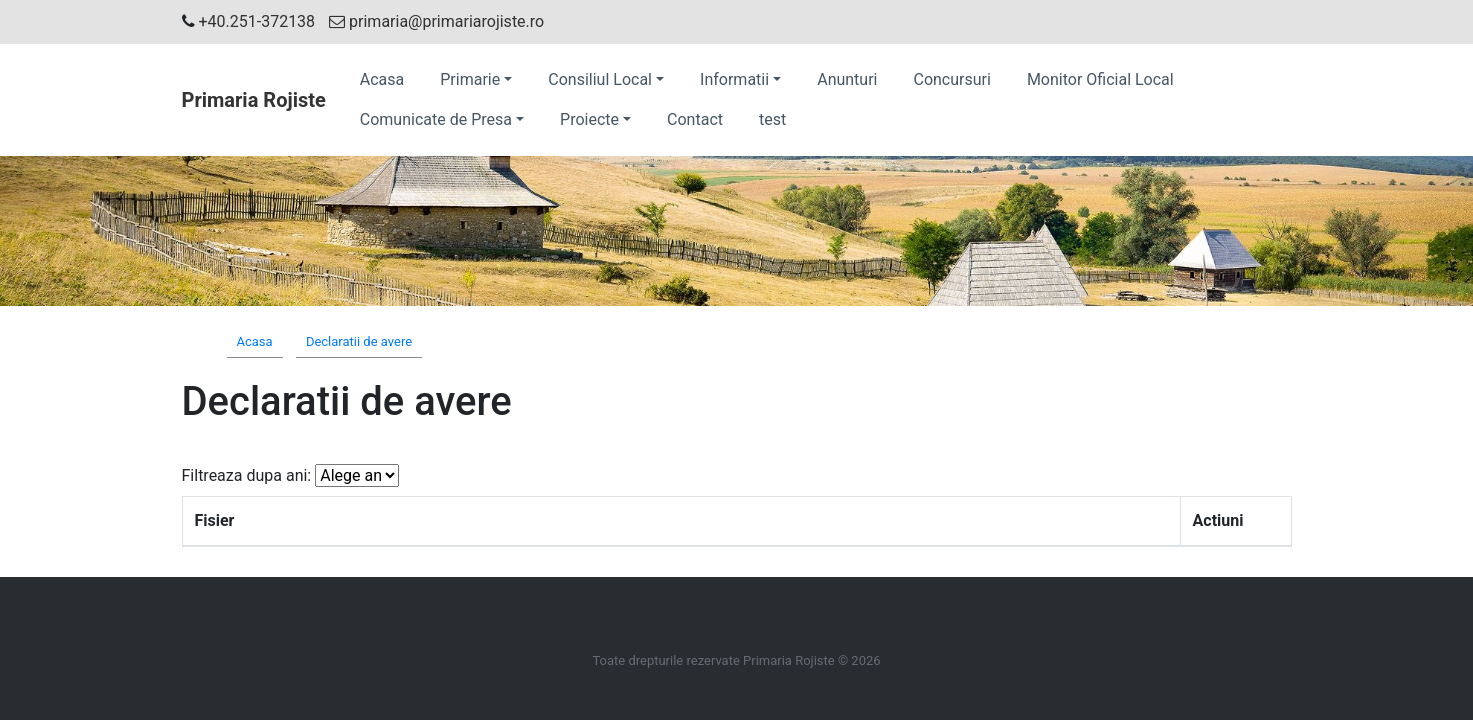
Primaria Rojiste (254, 100)
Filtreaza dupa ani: (247, 475)
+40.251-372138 (257, 21)
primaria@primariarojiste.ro (436, 21)
